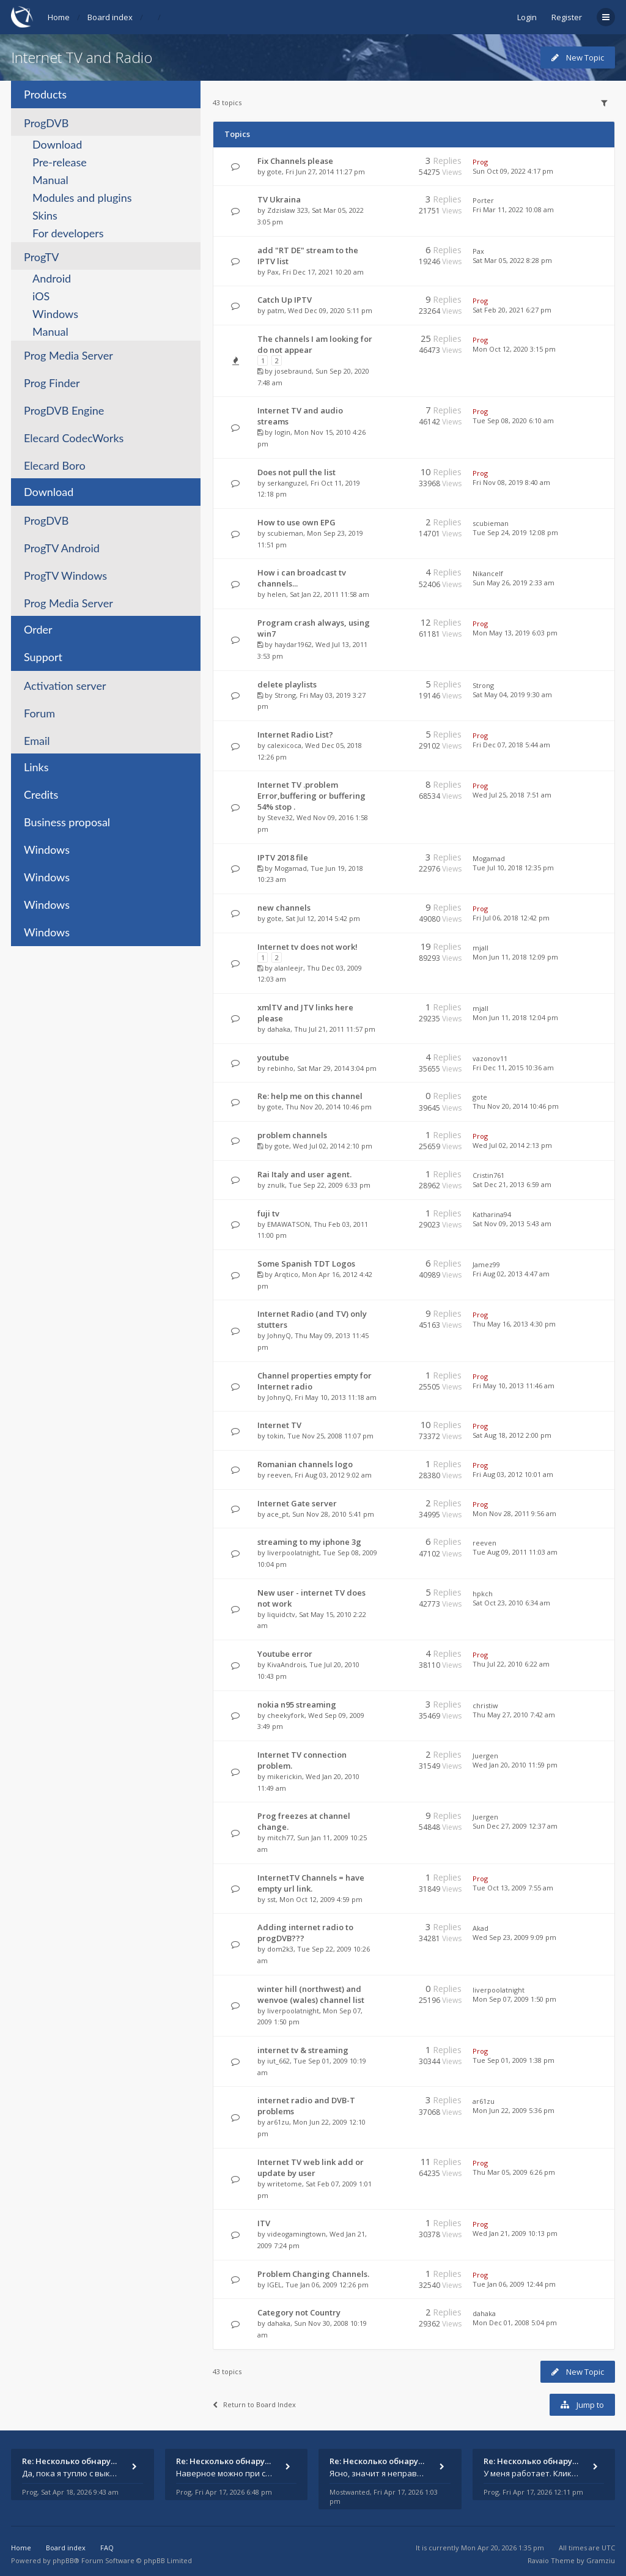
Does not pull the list (296, 472)
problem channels (292, 1135)
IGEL (274, 2284)
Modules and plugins (81, 197)
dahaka (278, 1029)
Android (51, 278)
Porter (483, 200)
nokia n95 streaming (296, 1704)
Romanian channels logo (305, 1464)
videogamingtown (296, 2233)
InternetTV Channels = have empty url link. (310, 1883)
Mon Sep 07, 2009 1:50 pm (514, 1999)
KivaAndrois (286, 1664)
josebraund (293, 371)
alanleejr (288, 967)
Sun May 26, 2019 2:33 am (513, 582)
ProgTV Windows (65, 575)
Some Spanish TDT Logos (306, 1263)
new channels (284, 907)
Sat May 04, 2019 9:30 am (512, 694)
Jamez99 (486, 1264)
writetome (284, 2183)
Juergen (485, 1755)
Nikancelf (488, 573)
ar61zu (278, 2121)
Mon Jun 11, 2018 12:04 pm (515, 1017)
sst (271, 1899)
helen (276, 594)
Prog (480, 161)
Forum (39, 713)
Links (36, 767)
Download (57, 144)
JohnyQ (279, 1335)
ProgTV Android (62, 548)
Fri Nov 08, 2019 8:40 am (511, 482)
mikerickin (284, 1776)
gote (274, 171)
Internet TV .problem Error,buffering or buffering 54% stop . (311, 795)
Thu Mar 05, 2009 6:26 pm (514, 2172)
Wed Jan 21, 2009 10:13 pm (515, 2233)
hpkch (483, 1593)
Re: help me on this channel (310, 1095)
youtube (273, 1057)
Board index (110, 17)
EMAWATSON (288, 1224)
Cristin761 (488, 1175)
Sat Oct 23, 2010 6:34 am (511, 1602)
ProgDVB (46, 123)
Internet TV (279, 1424)
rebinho (280, 1068)
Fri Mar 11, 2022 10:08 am (513, 209)
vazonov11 (490, 1058)
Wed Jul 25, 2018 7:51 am (512, 794)
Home (59, 17)
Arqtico (286, 1274)
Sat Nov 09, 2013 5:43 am (512, 1223)
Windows (55, 313)
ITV (263, 2223)
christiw (485, 1705)
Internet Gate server (297, 1503)
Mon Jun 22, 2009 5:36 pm (513, 2110)
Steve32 (280, 817)
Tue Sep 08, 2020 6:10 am (513, 420)
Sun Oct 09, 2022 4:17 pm (513, 171)
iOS (41, 296)
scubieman (285, 533)
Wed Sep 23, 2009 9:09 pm (514, 1937)
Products (45, 94)
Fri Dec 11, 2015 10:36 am (513, 1067)
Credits (41, 794)
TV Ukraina (279, 199)
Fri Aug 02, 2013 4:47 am (511, 1273)
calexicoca (284, 745)
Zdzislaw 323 (287, 210)
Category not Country (299, 2312)
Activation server (65, 685)
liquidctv (281, 1614)
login (282, 432)
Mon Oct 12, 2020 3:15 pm (514, 348)
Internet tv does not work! (307, 946)
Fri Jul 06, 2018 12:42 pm (511, 917)
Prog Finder (52, 383)
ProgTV (41, 257)
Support (43, 657)
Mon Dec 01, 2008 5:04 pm (515, 2322)
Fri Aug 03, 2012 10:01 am (513, 1474)
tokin (275, 1435)
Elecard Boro (55, 465)
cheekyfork (285, 1715)
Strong (285, 695)
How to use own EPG (296, 522)
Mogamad (290, 868)
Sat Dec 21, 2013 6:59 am (512, 1184)
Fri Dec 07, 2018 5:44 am (511, 744)
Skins (44, 215)
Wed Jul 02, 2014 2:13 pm (512, 1145)
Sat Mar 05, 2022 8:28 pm (512, 260)
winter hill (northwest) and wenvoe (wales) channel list (310, 1994)
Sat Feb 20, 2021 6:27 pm (512, 309)
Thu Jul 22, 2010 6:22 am (511, 1663)
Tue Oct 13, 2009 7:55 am (513, 1887)
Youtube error (284, 1653)
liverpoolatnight (293, 1552)
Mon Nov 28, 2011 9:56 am (514, 1513)
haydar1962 (293, 644)
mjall (480, 947)
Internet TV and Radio (81, 57)
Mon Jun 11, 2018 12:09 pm (515, 956)
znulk (276, 1185)
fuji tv (268, 1213)
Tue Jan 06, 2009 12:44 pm (514, 2284)
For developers (68, 233)
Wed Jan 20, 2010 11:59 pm (515, 1764)
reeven (279, 1474)
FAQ (107, 2547)
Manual (50, 180)
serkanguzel (287, 482)
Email (37, 740)
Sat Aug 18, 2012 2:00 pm (512, 1435)
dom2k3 (280, 1948)
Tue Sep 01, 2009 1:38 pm (513, 2060)
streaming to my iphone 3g (309, 1541)
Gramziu (600, 2560)
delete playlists (287, 684)
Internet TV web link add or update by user (310, 2167)
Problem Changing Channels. (313, 2273)
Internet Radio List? (295, 734)
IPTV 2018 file (282, 857)
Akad (480, 1928)
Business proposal (67, 822)
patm (275, 310)
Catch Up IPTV (284, 299)
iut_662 (278, 2060)
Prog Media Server (68, 355)
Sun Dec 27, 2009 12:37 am (515, 1825)
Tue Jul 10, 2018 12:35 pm (513, 867)
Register (566, 17)
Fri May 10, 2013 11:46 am (513, 1385)
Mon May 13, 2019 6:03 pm (515, 632)
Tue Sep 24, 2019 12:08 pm (515, 532)
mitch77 (280, 1837)
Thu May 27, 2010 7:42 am (514, 1714)
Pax (273, 271)
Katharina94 (492, 1214)
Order (38, 629)
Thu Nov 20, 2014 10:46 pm (516, 1106)
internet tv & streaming (302, 2050)
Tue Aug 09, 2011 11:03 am (515, 1551)
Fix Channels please (295, 160)
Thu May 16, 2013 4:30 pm (514, 1323)
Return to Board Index (254, 2404)
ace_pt (278, 1514)
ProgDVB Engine (64, 410)
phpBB (63, 2560)
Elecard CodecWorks (73, 438)
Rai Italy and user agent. (304, 1174)
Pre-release (59, 162)
